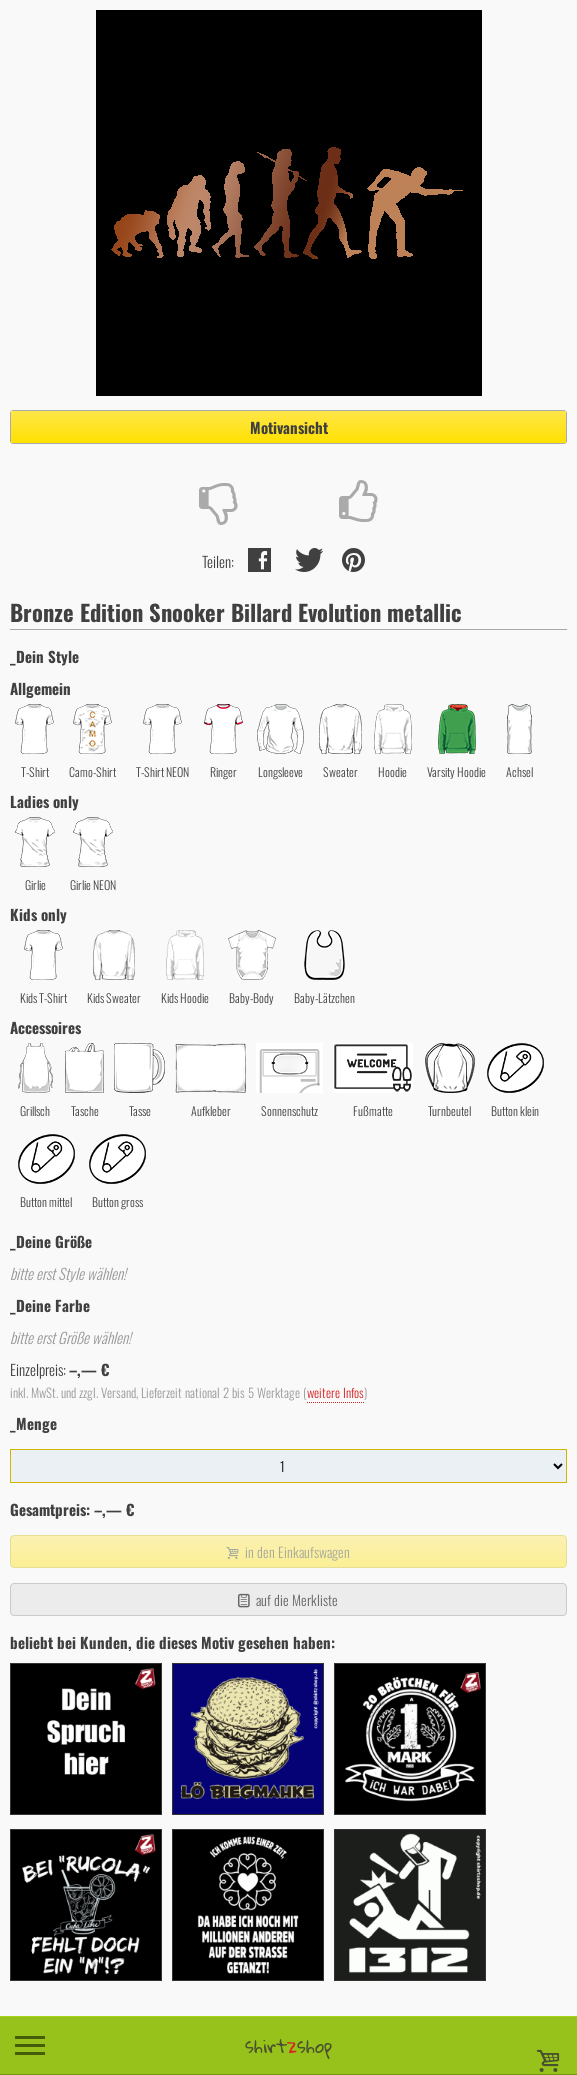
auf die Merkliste (286, 1599)
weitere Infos (335, 1392)
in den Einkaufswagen (286, 1551)
